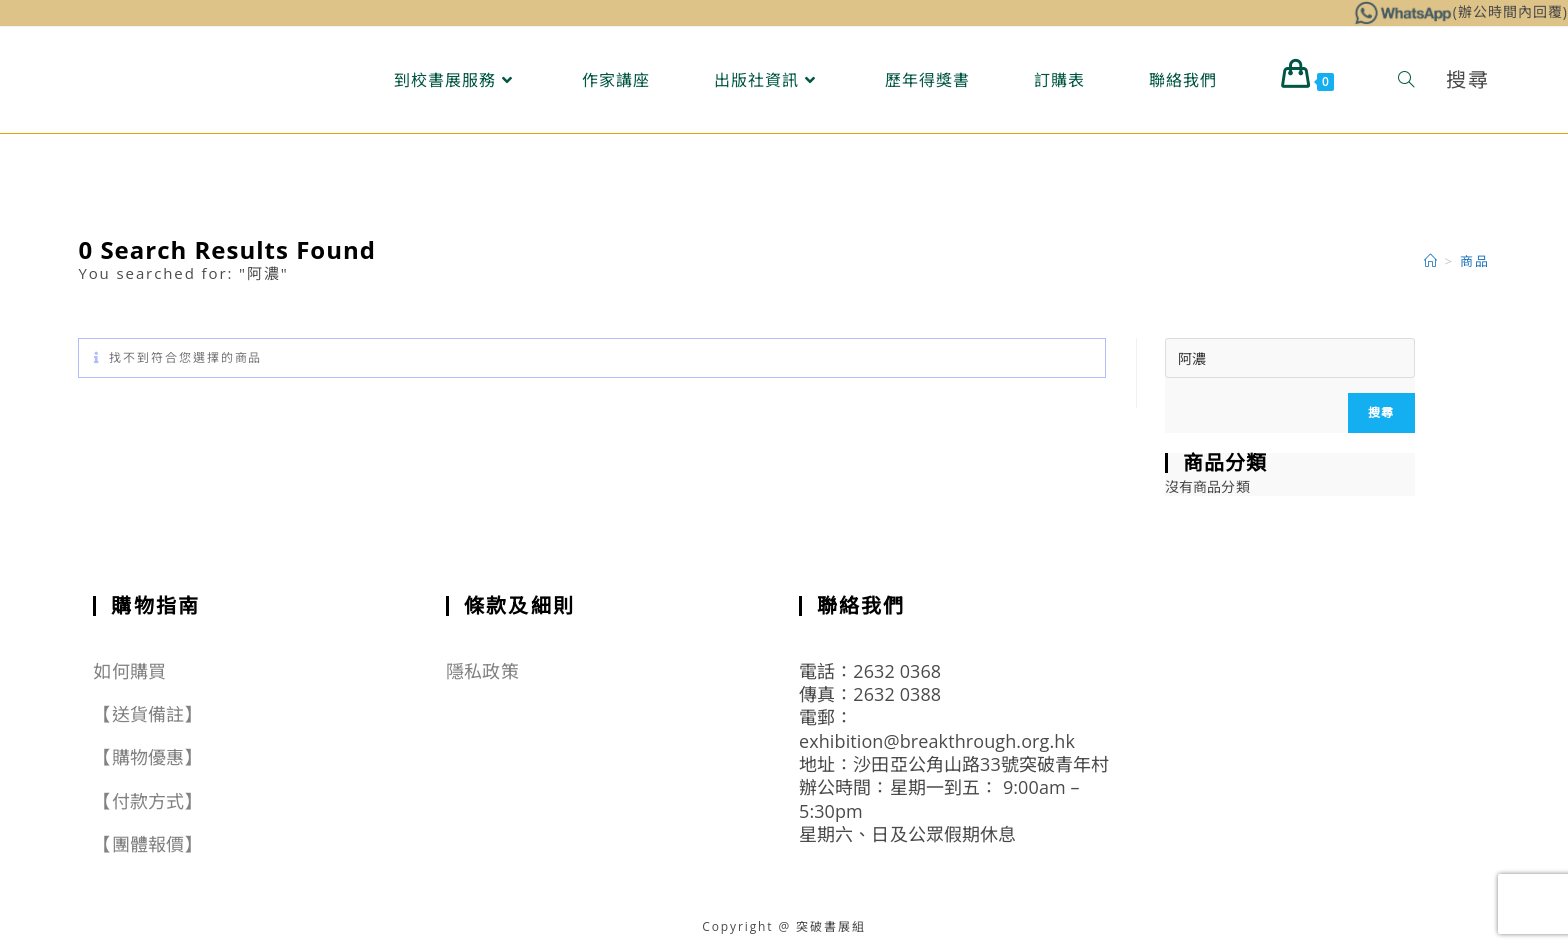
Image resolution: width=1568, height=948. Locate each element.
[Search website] (1406, 80)
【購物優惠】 (147, 757)
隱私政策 (482, 671)
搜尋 (1381, 412)
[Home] (1431, 261)
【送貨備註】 (147, 714)
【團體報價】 (147, 844)
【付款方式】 (147, 801)
